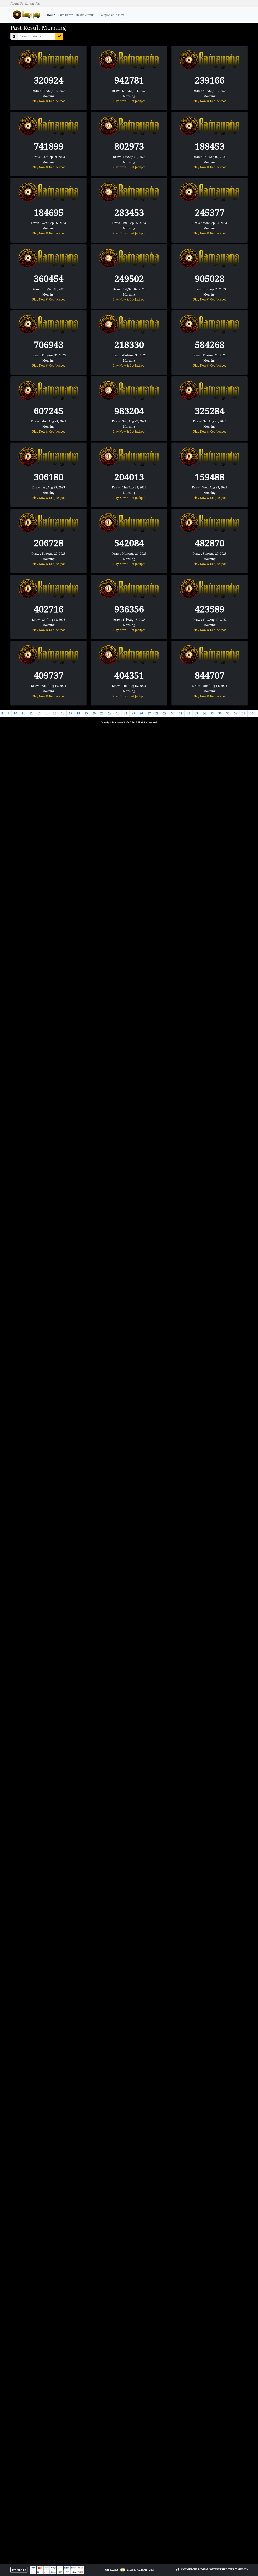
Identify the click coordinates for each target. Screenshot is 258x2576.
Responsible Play (112, 15)
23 (117, 713)
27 (149, 713)
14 (46, 713)
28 (157, 713)
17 (70, 713)
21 (102, 713)
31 (180, 713)
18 (78, 713)
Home (51, 15)
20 (94, 713)
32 (188, 713)
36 (220, 713)
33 (196, 713)
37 (227, 713)
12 (31, 713)
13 (39, 713)
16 (62, 713)
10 (15, 713)
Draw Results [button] (85, 15)
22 (109, 713)
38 (235, 713)
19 (86, 713)
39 (243, 713)
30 (172, 713)
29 (165, 713)
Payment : (19, 2570)
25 (133, 713)
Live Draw (65, 15)
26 (141, 713)
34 (204, 713)
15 (54, 713)
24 (125, 713)
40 (251, 713)
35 (212, 713)
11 (23, 713)
